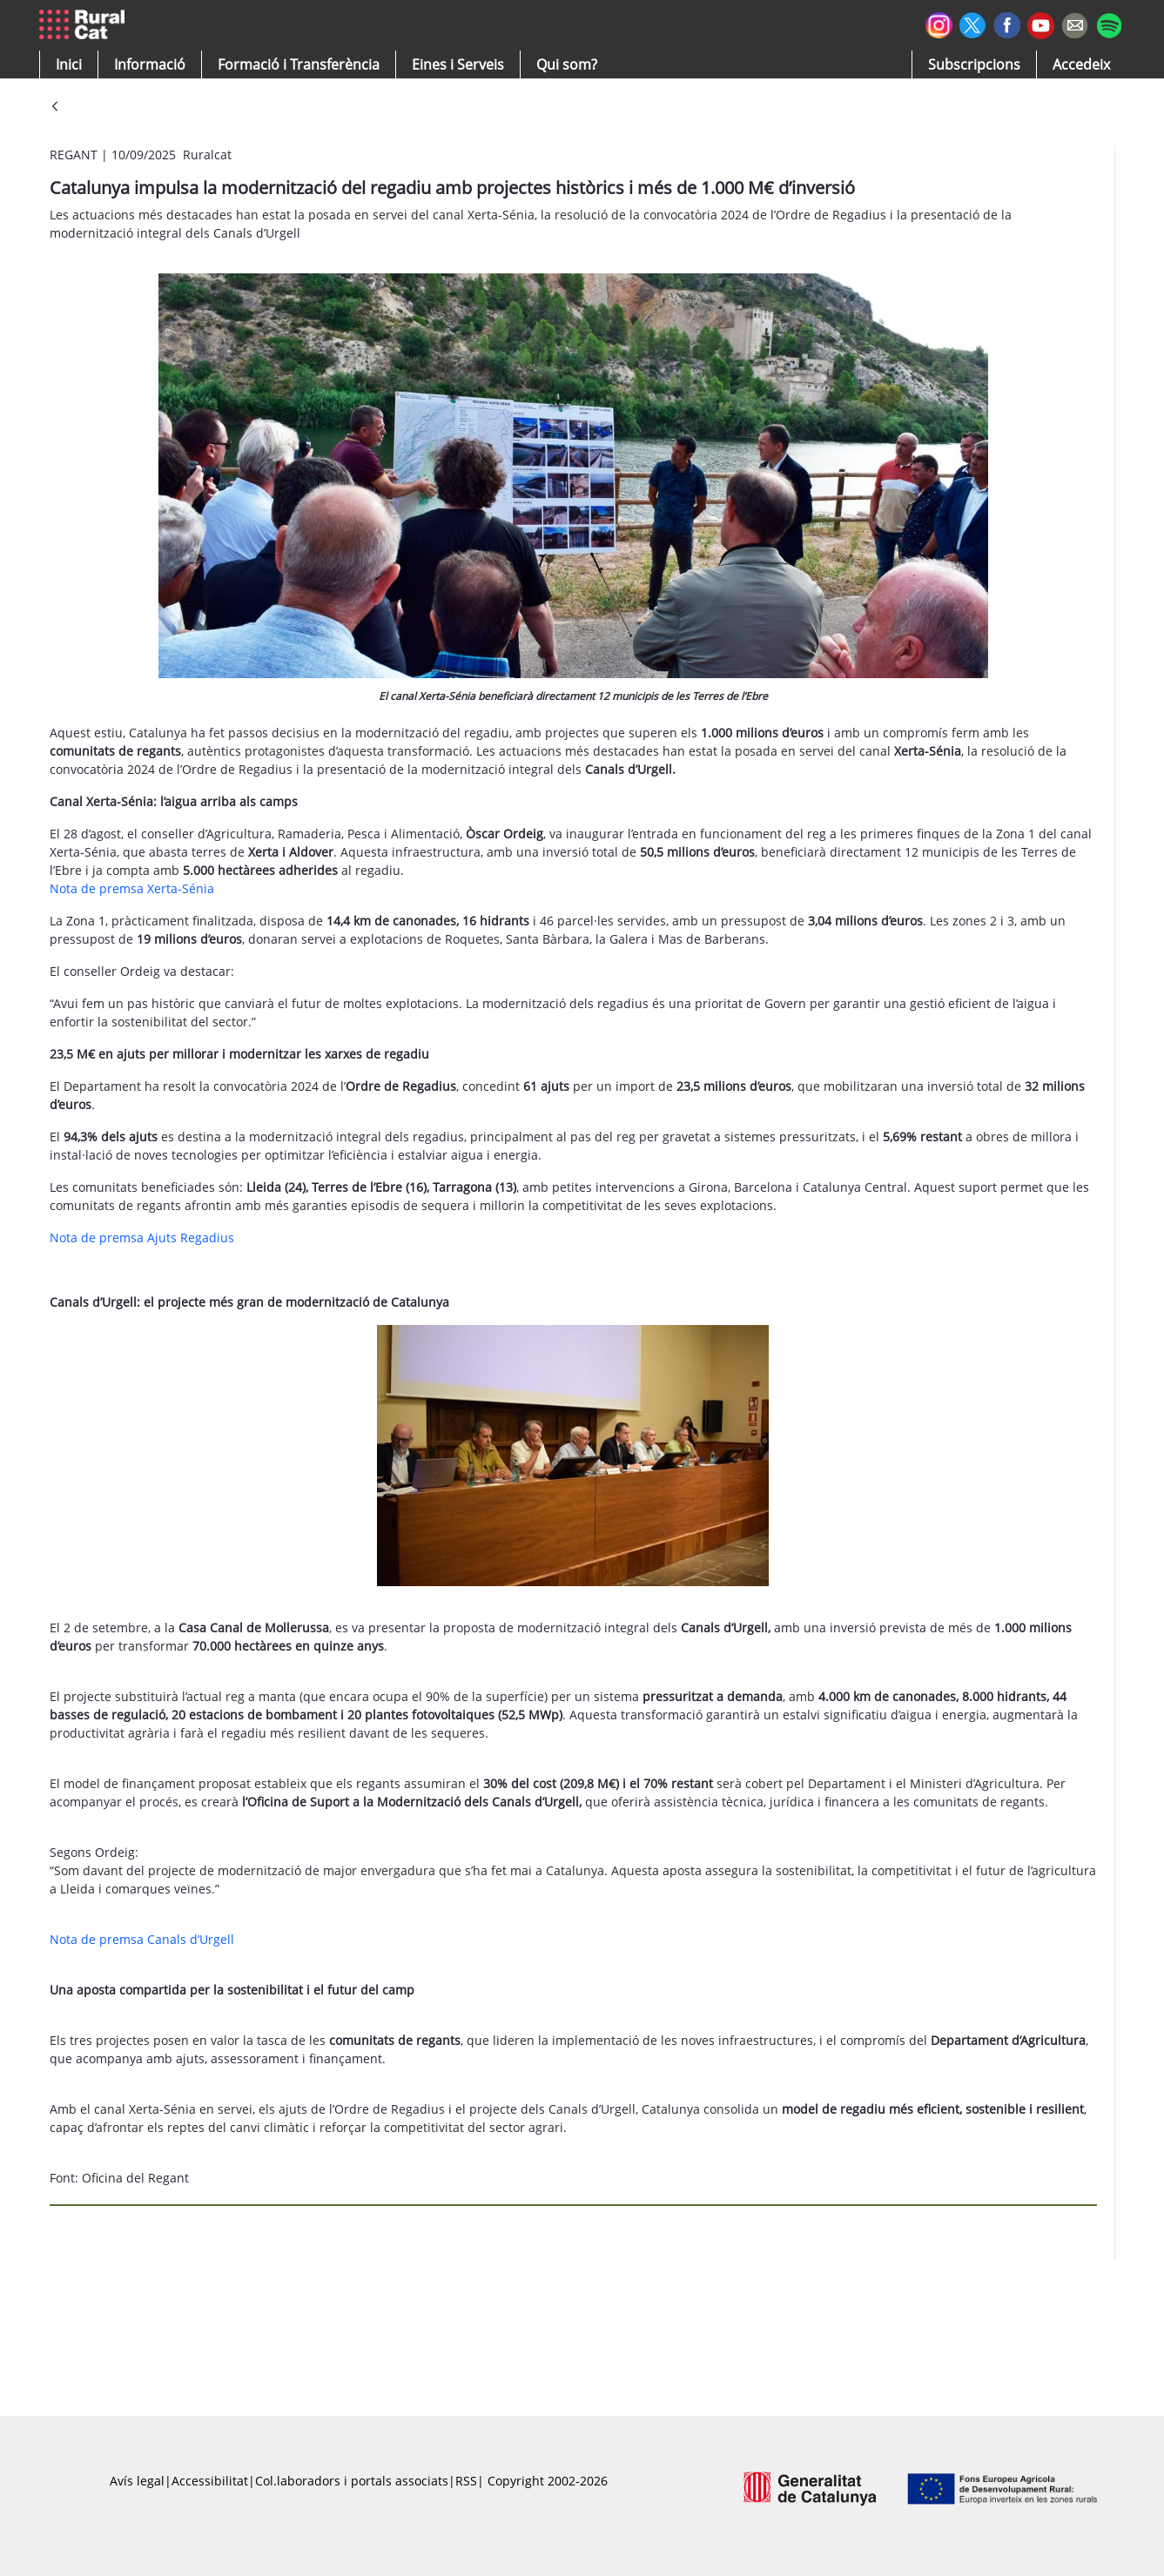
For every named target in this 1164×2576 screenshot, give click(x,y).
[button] (69, 64)
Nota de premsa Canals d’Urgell (142, 1939)
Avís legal (137, 2480)
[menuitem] (298, 64)
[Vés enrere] (55, 107)
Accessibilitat (210, 2480)
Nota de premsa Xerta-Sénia (132, 888)
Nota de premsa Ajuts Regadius (142, 1237)
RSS (466, 2480)
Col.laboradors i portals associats (351, 2480)
